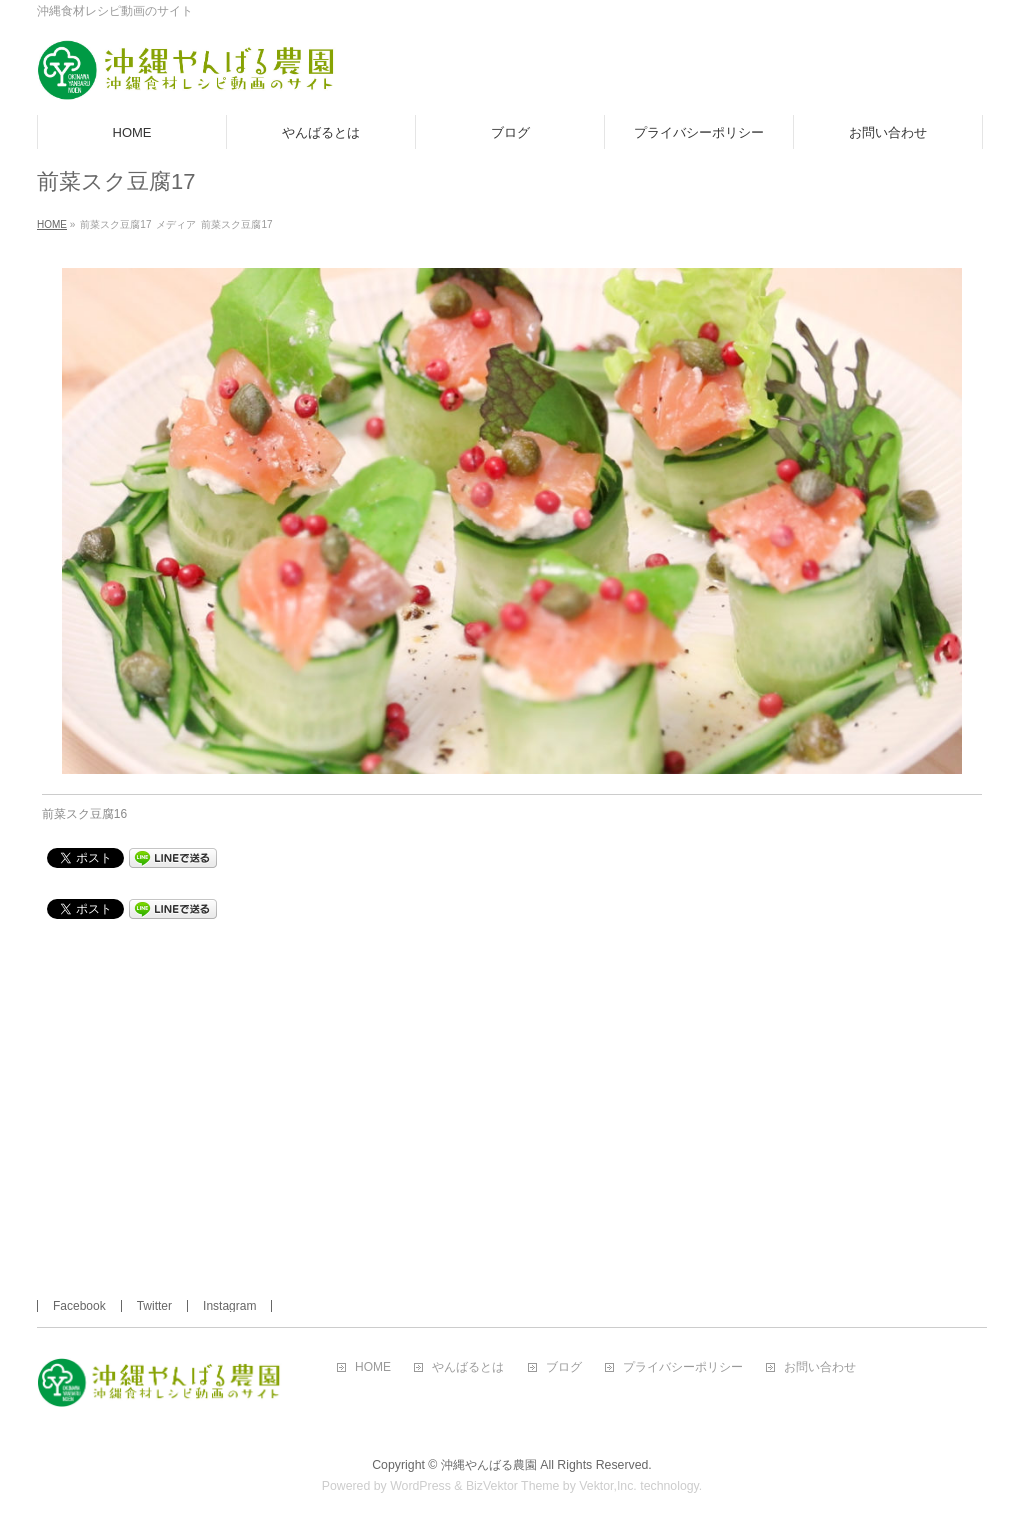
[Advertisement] (512, 1080)
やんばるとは (468, 1367)
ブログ (564, 1367)
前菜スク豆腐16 (84, 814)
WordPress (420, 1486)
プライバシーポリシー (683, 1367)
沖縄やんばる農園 (489, 1465)
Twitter (154, 1306)
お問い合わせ (820, 1367)
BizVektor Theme (513, 1486)
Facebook (79, 1306)
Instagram (229, 1306)
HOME (373, 1367)
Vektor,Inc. (608, 1486)
